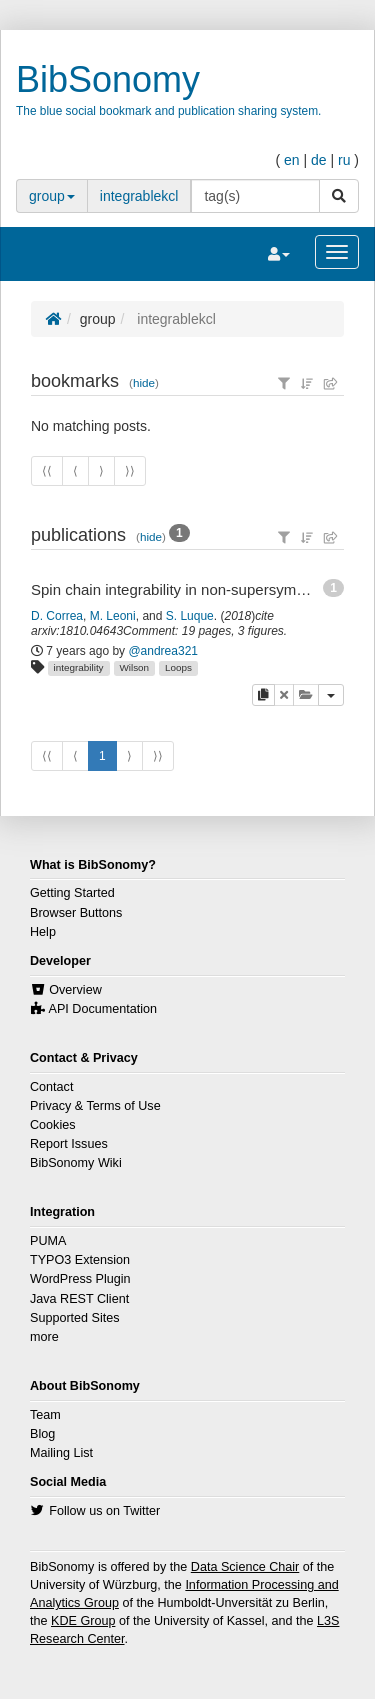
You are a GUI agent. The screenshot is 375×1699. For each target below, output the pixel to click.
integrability (79, 667)
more (44, 1337)
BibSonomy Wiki (76, 1163)
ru (344, 160)
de (319, 160)
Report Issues (69, 1144)
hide (144, 382)
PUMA (48, 1241)
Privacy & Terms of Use (95, 1106)
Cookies (53, 1125)
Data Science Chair (245, 1567)
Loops (178, 667)
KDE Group (83, 1621)
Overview (75, 990)
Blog (42, 1434)
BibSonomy (108, 79)
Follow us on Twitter (104, 1511)
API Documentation (103, 1009)
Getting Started (72, 893)
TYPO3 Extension (80, 1260)
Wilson (134, 667)
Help (43, 932)
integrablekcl (139, 196)
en (292, 160)
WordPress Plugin (80, 1279)
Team (45, 1415)
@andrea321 (163, 651)
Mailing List (61, 1453)
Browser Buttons (76, 913)
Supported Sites (75, 1318)
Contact (51, 1087)
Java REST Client (79, 1299)
